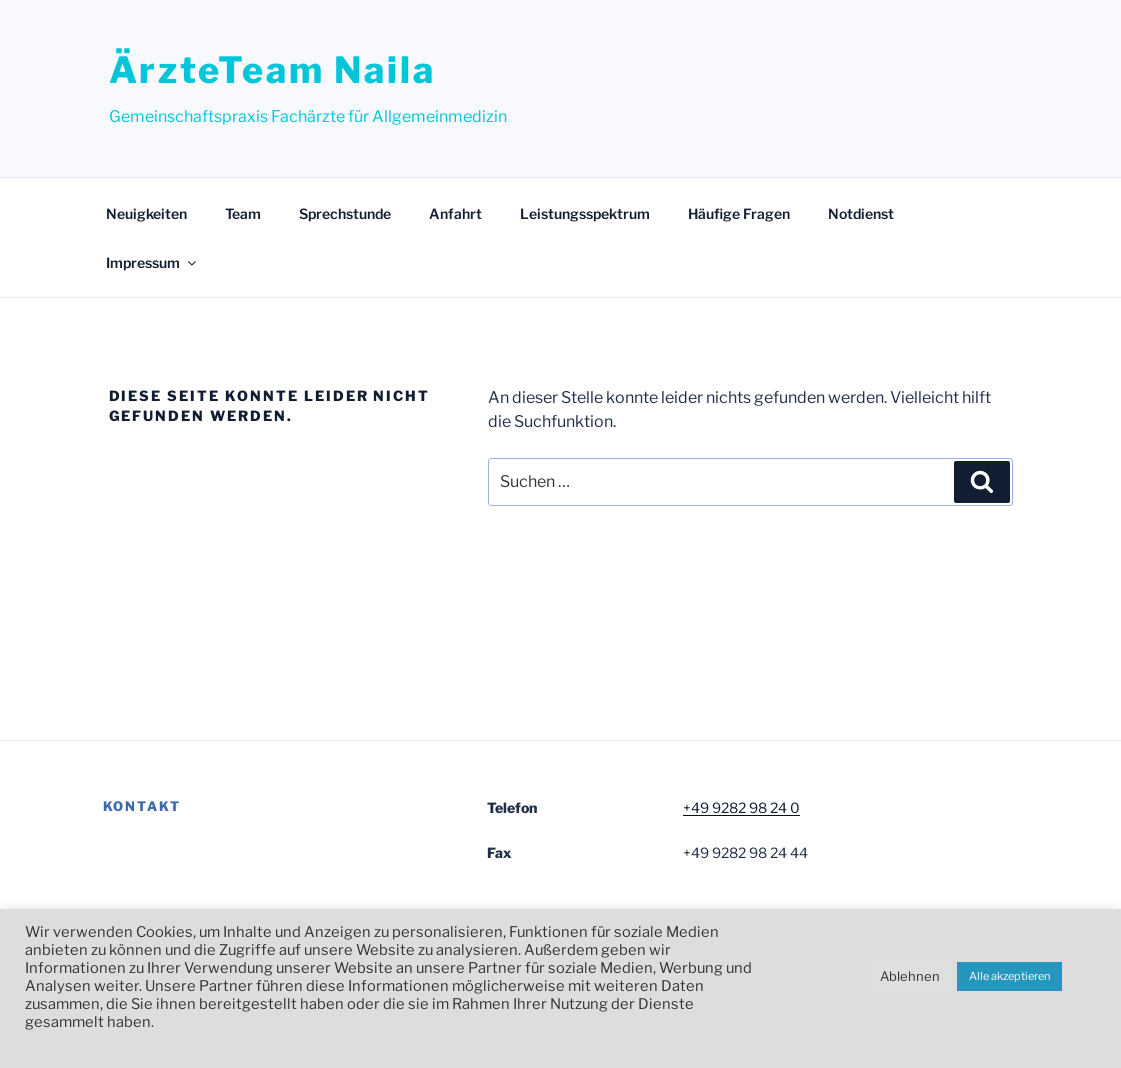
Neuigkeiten (146, 213)
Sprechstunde (345, 213)
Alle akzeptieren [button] (1009, 976)
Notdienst (861, 213)
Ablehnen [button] (910, 976)
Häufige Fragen (739, 213)
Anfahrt (455, 213)
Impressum (152, 262)
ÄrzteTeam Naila (272, 70)
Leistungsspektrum (585, 213)
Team (243, 213)
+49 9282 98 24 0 (741, 807)
